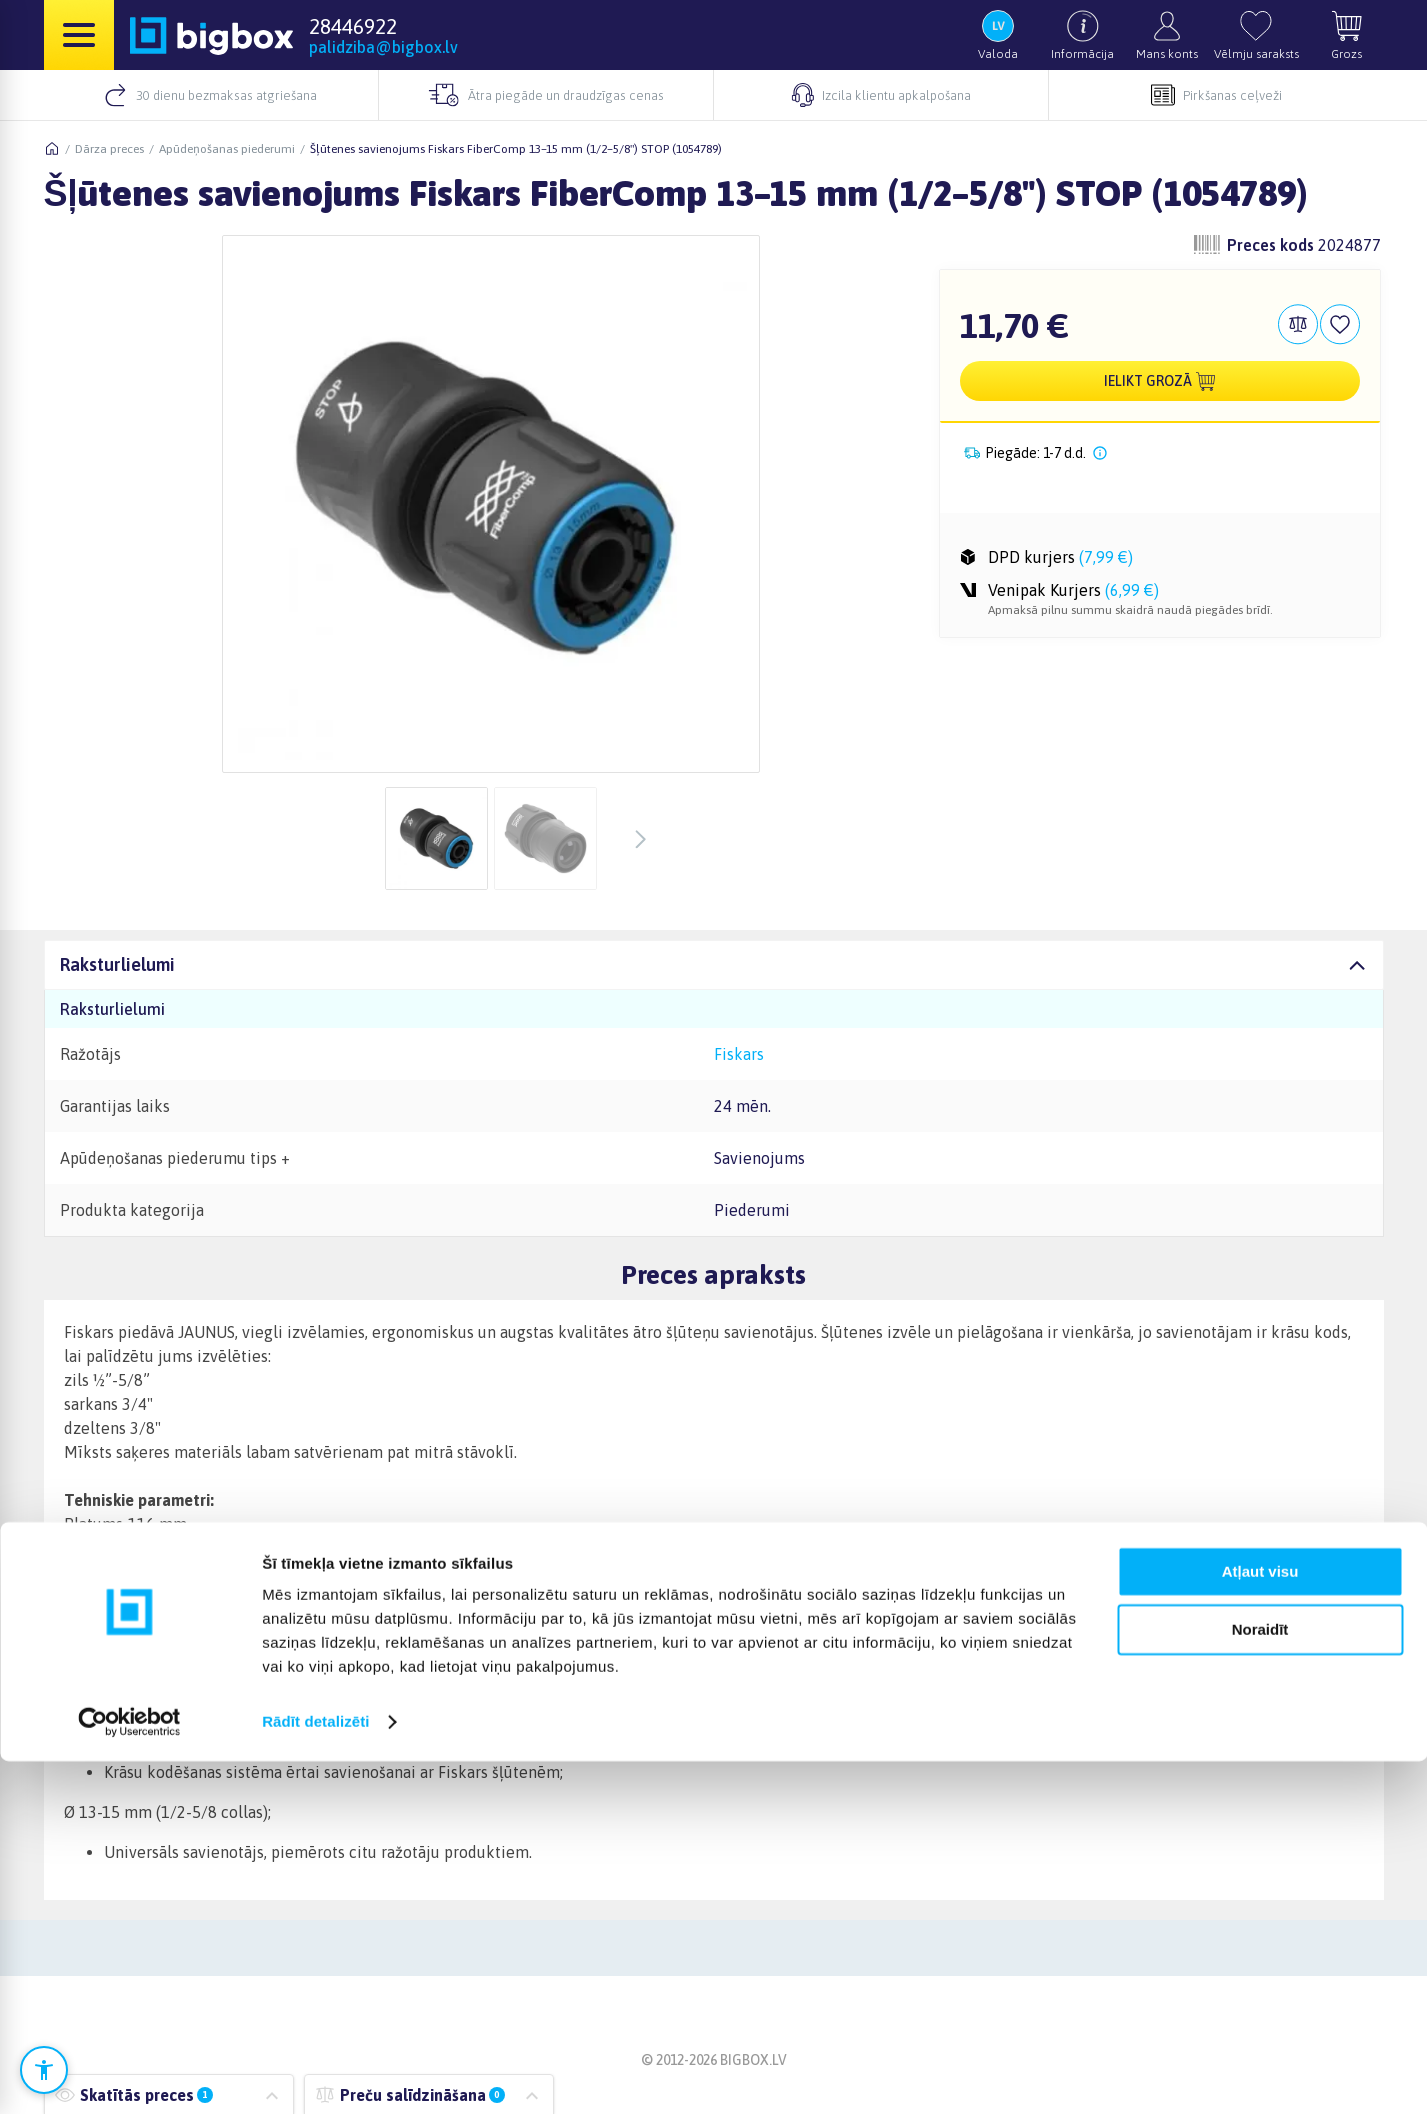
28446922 (353, 26)
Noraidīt (1260, 1982)
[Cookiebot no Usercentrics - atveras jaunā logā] (129, 2075)
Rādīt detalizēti (315, 2074)
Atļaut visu (1260, 1924)
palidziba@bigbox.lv (383, 47)
